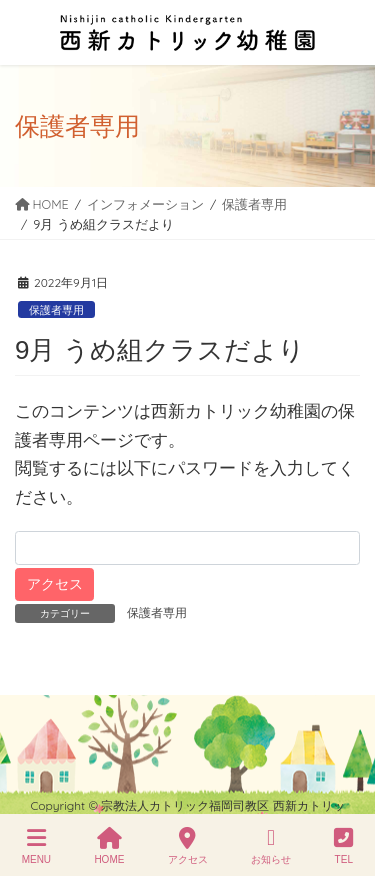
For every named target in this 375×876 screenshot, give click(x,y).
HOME (109, 846)
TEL (343, 846)
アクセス (188, 846)
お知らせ (271, 846)
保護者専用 (56, 310)
